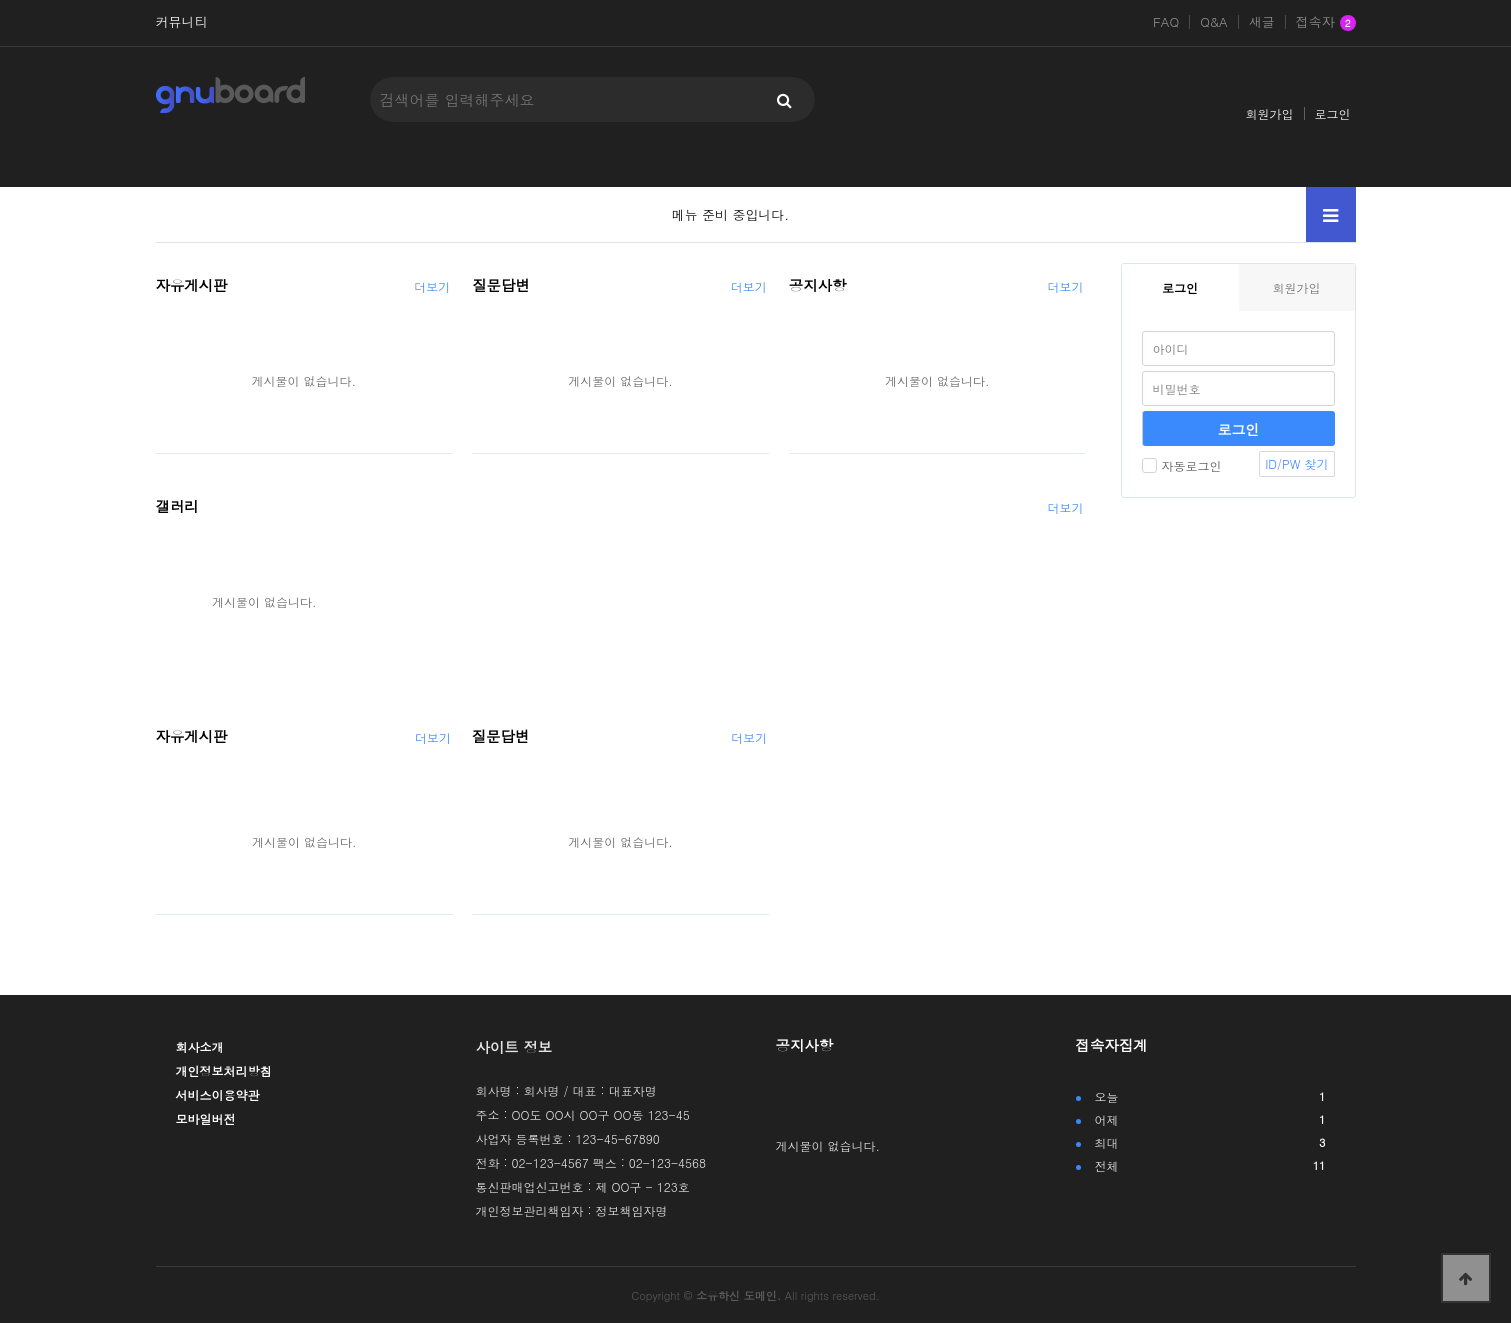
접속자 (1326, 23)
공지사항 (818, 285)
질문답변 (501, 285)
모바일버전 (206, 1118)
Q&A (1214, 22)
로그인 (1333, 113)
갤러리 (177, 506)
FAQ (1166, 22)
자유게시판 (192, 285)
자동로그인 (1182, 465)
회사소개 (200, 1046)
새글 (1262, 22)
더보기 (432, 286)
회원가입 (1270, 113)
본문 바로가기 (0, 0)
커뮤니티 (182, 22)
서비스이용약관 (218, 1094)
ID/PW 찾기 (1296, 463)
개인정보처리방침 (224, 1070)
